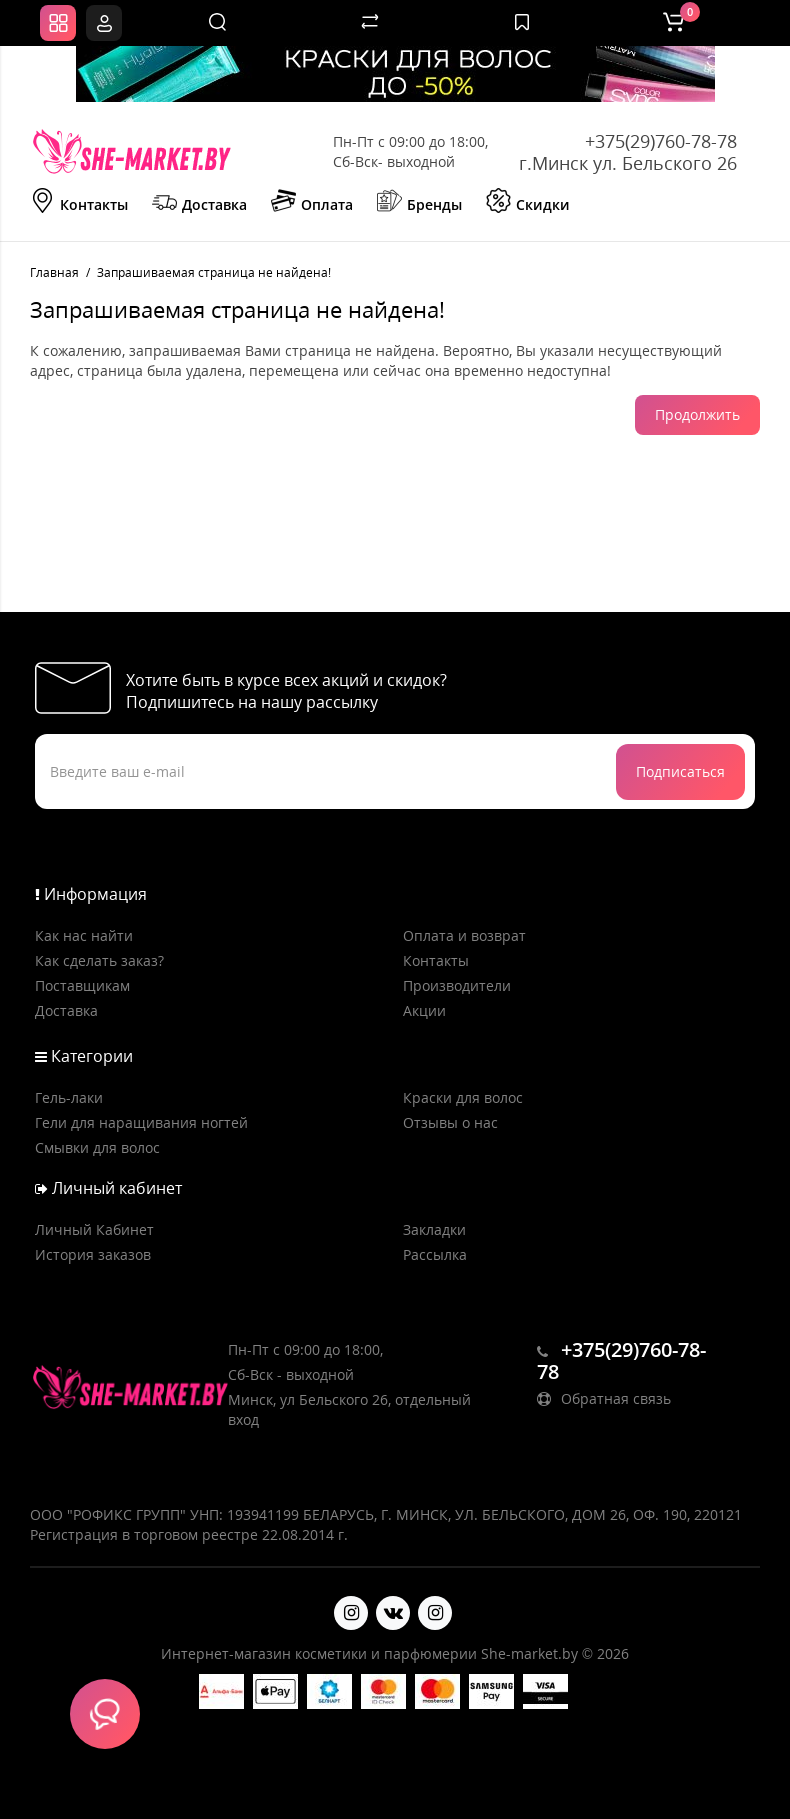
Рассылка (435, 1254)
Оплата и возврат (464, 935)
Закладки (434, 1229)
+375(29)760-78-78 (661, 141)
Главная (54, 272)
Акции (424, 1010)
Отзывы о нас (450, 1122)
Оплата (312, 203)
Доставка (199, 203)
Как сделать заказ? (99, 960)
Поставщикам (82, 985)
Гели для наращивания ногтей (141, 1122)
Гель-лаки (69, 1097)
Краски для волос (463, 1097)
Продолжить (697, 414)
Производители (457, 985)
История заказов (93, 1254)
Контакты (79, 203)
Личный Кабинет (94, 1229)
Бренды (419, 203)
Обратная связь (604, 1398)
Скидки (528, 203)
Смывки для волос (97, 1147)
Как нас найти (84, 935)
